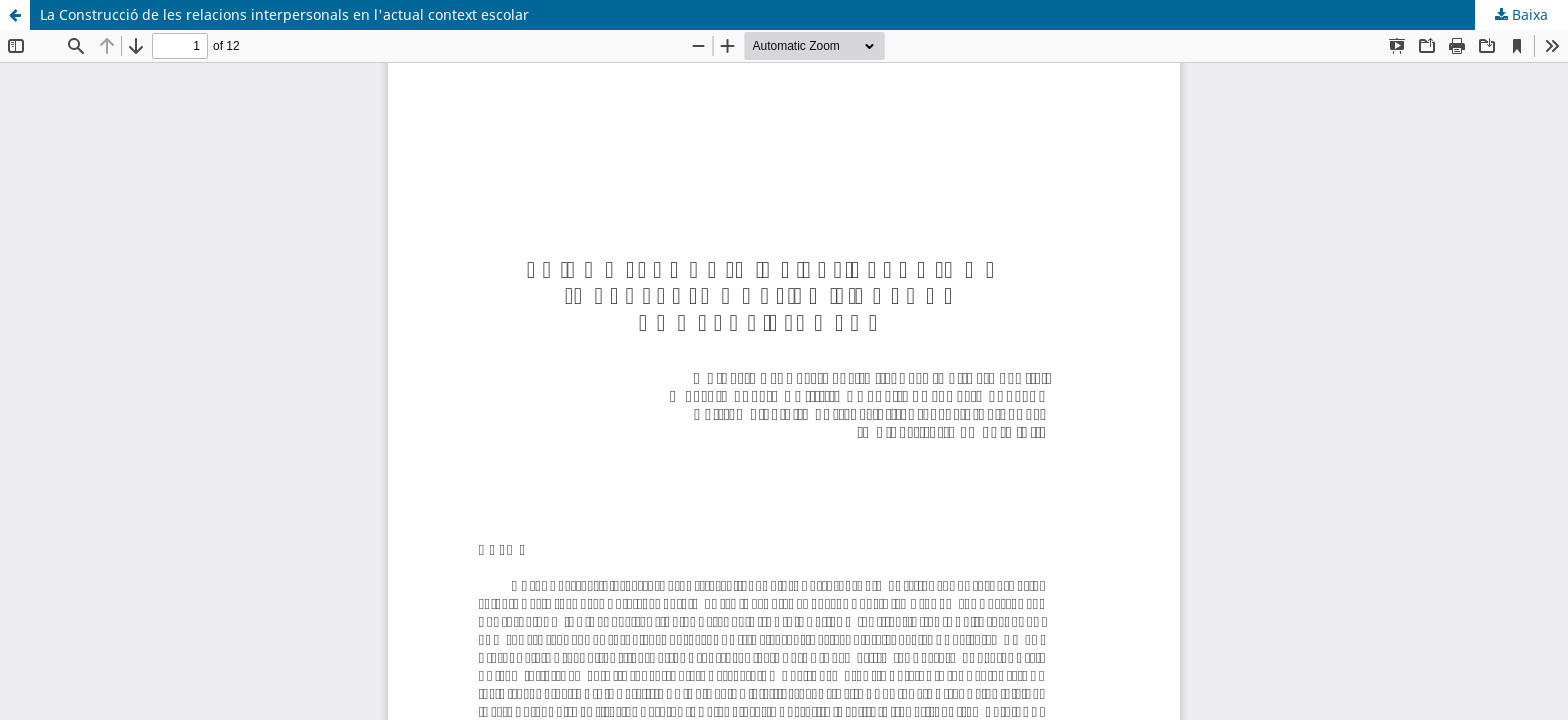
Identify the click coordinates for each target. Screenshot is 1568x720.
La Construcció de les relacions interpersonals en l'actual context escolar (284, 14)
